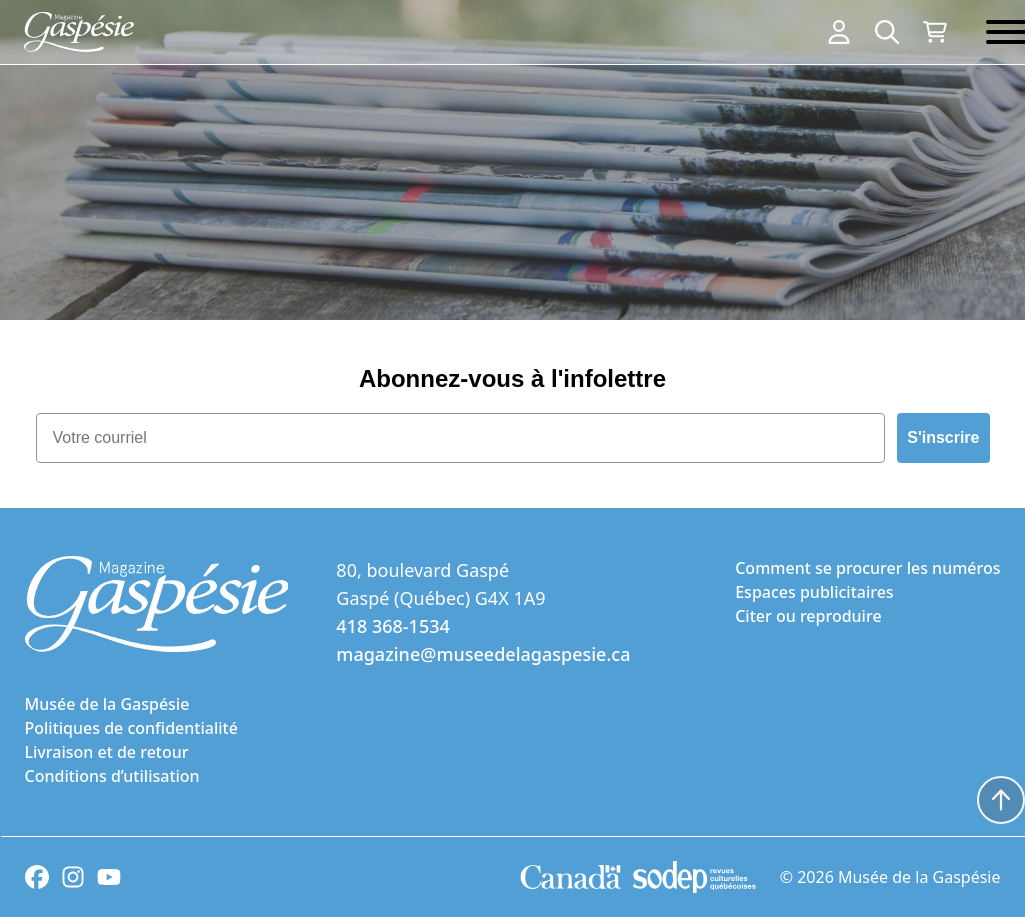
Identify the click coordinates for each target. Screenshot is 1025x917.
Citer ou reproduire (808, 616)
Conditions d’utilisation (112, 776)
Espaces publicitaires (814, 592)
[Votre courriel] (461, 438)
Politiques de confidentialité (131, 728)
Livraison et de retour (107, 752)
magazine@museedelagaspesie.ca (483, 654)
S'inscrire (943, 437)
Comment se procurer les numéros (867, 568)
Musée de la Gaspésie (107, 704)
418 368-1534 (392, 626)
